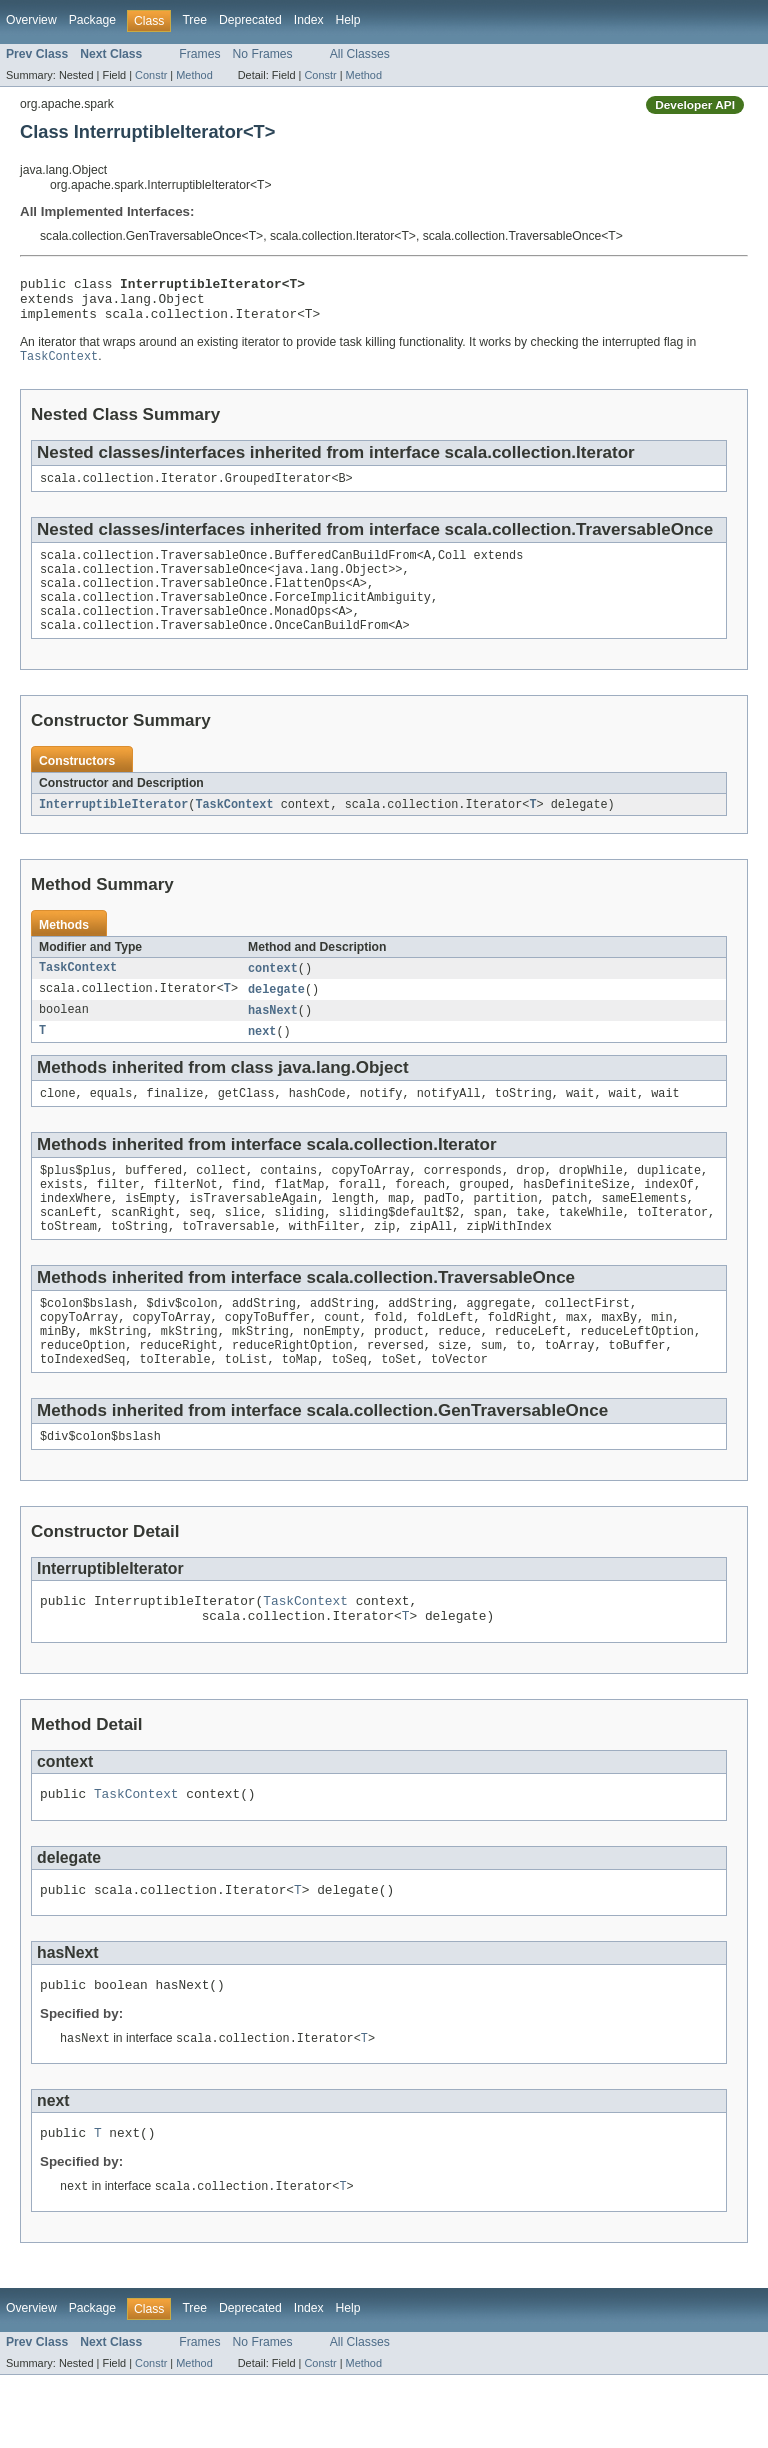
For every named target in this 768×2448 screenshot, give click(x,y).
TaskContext (234, 829)
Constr (151, 75)
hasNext (273, 1038)
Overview (31, 20)
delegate (276, 1016)
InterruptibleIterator (113, 829)
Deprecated (250, 20)
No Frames (263, 54)
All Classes (360, 54)
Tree (194, 20)
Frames (199, 54)
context (273, 994)
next (262, 1060)
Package (92, 20)
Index (309, 20)
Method (194, 75)
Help (348, 20)
